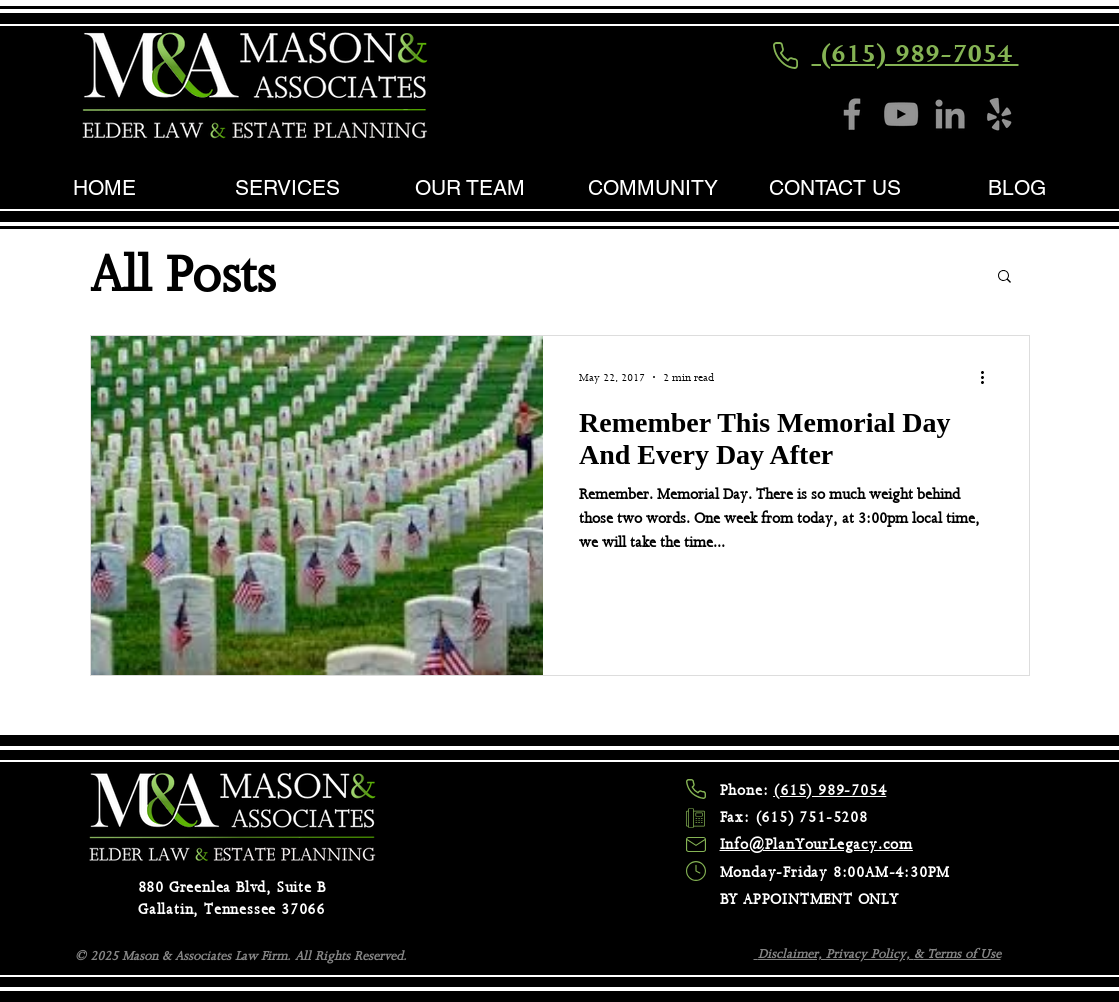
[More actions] (990, 377)
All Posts (182, 274)
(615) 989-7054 (915, 53)
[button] (1004, 277)
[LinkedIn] (950, 114)
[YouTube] (901, 114)
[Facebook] (852, 114)
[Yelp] (999, 114)
